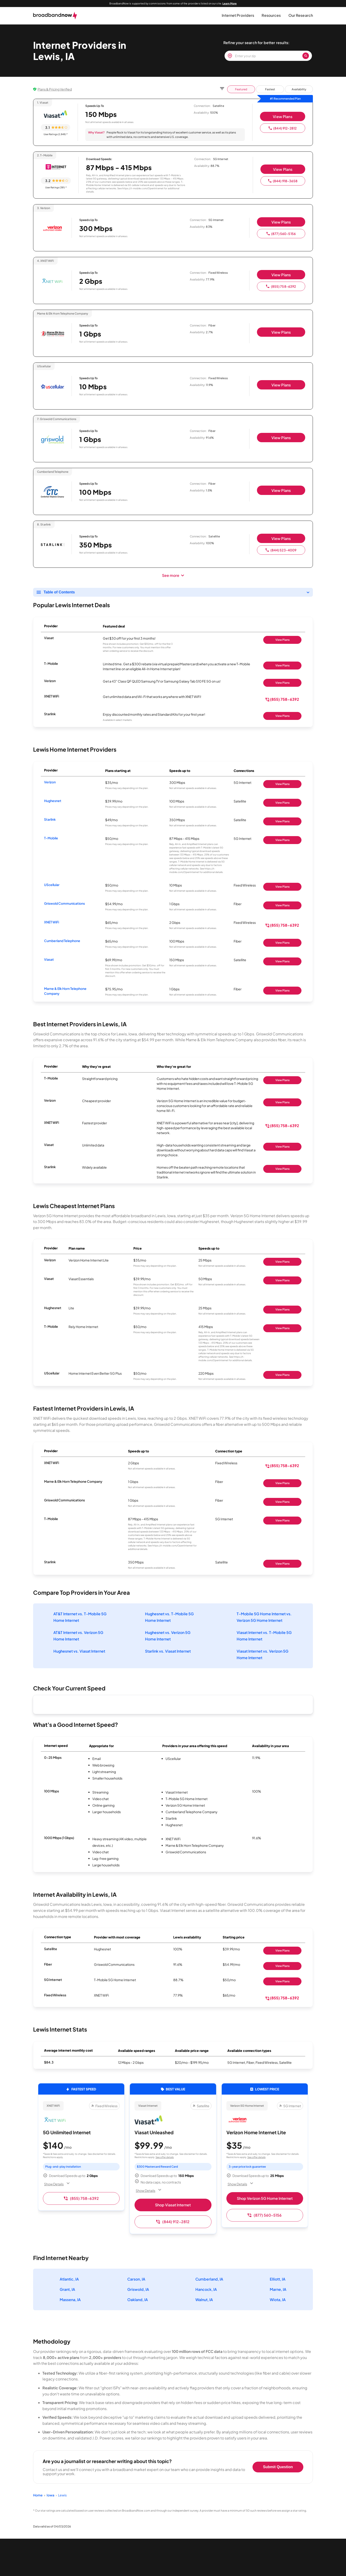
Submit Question (278, 2467)
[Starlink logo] (52, 545)
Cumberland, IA (209, 2279)
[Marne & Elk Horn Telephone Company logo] (52, 334)
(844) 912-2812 (283, 128)
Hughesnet (52, 801)
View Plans (282, 116)
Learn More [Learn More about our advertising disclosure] (229, 3)
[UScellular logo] (52, 386)
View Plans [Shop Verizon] (282, 682)
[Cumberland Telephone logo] (52, 492)
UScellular (51, 885)
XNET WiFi (51, 922)
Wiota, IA (278, 2299)
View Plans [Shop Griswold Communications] (282, 905)
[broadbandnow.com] (55, 15)
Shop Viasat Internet (173, 2204)
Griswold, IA (138, 2289)
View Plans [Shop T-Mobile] (282, 665)
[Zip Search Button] (305, 56)
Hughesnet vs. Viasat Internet (79, 1651)
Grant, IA (67, 2289)
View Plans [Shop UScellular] (282, 886)
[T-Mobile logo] (56, 167)
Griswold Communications (64, 903)
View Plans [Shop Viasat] (282, 639)
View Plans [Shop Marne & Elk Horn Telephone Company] (282, 990)
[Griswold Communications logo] (52, 439)
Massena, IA (70, 2299)
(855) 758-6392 (281, 286)
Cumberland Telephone (62, 941)
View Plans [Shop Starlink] (282, 716)
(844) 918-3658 (283, 181)
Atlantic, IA (69, 2279)
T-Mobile (51, 838)
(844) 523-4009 (281, 550)
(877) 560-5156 (281, 233)
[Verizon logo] (52, 228)
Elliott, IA (277, 2279)
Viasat (49, 959)
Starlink (50, 819)
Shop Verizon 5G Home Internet (265, 2198)
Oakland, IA (137, 2299)
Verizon (50, 782)
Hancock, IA (206, 2289)
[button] (238, 15)
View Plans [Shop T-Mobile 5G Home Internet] (282, 1981)
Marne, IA (278, 2289)
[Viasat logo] (55, 114)
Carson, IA (136, 2279)
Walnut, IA (204, 2299)
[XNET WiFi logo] (52, 281)
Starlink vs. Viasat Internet (168, 1651)
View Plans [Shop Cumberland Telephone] (282, 942)
